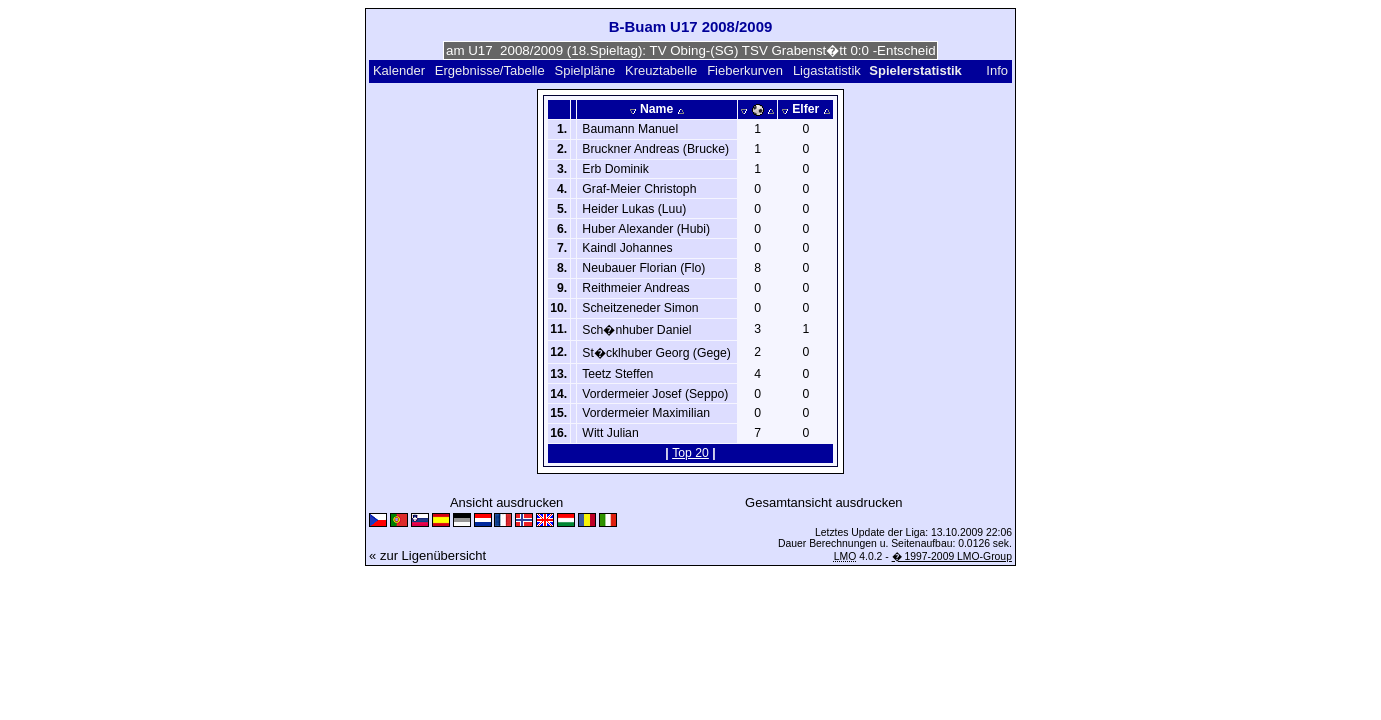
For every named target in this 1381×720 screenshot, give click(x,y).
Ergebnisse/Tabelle (490, 70)
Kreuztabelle (661, 70)
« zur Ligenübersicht (427, 555)
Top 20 (690, 453)
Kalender (399, 70)
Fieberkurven (745, 70)
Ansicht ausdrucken (506, 502)
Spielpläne (585, 70)
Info (997, 70)
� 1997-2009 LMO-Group (952, 556)
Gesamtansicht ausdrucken (824, 502)
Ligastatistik (827, 70)
